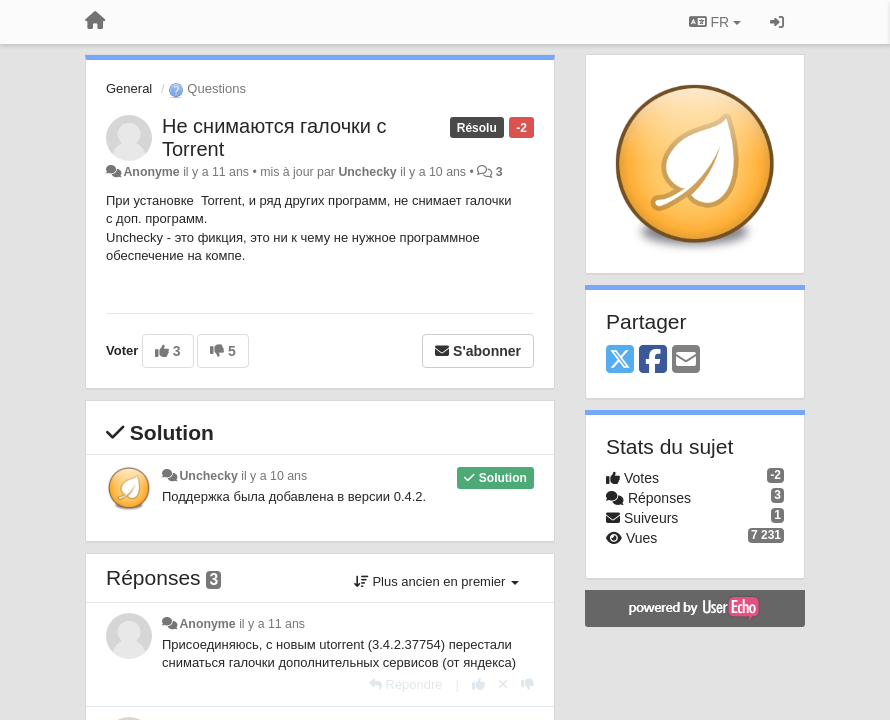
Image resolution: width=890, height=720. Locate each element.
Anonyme (151, 172)
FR (715, 22)
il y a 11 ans (272, 624)
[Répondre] (406, 684)
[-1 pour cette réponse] (527, 684)
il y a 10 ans (274, 476)
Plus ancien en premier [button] (436, 581)
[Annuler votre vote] (503, 684)
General (129, 88)
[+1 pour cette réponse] (478, 684)
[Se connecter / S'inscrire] (777, 22)
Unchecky (367, 172)
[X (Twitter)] (620, 360)
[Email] (686, 360)
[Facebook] (653, 360)
